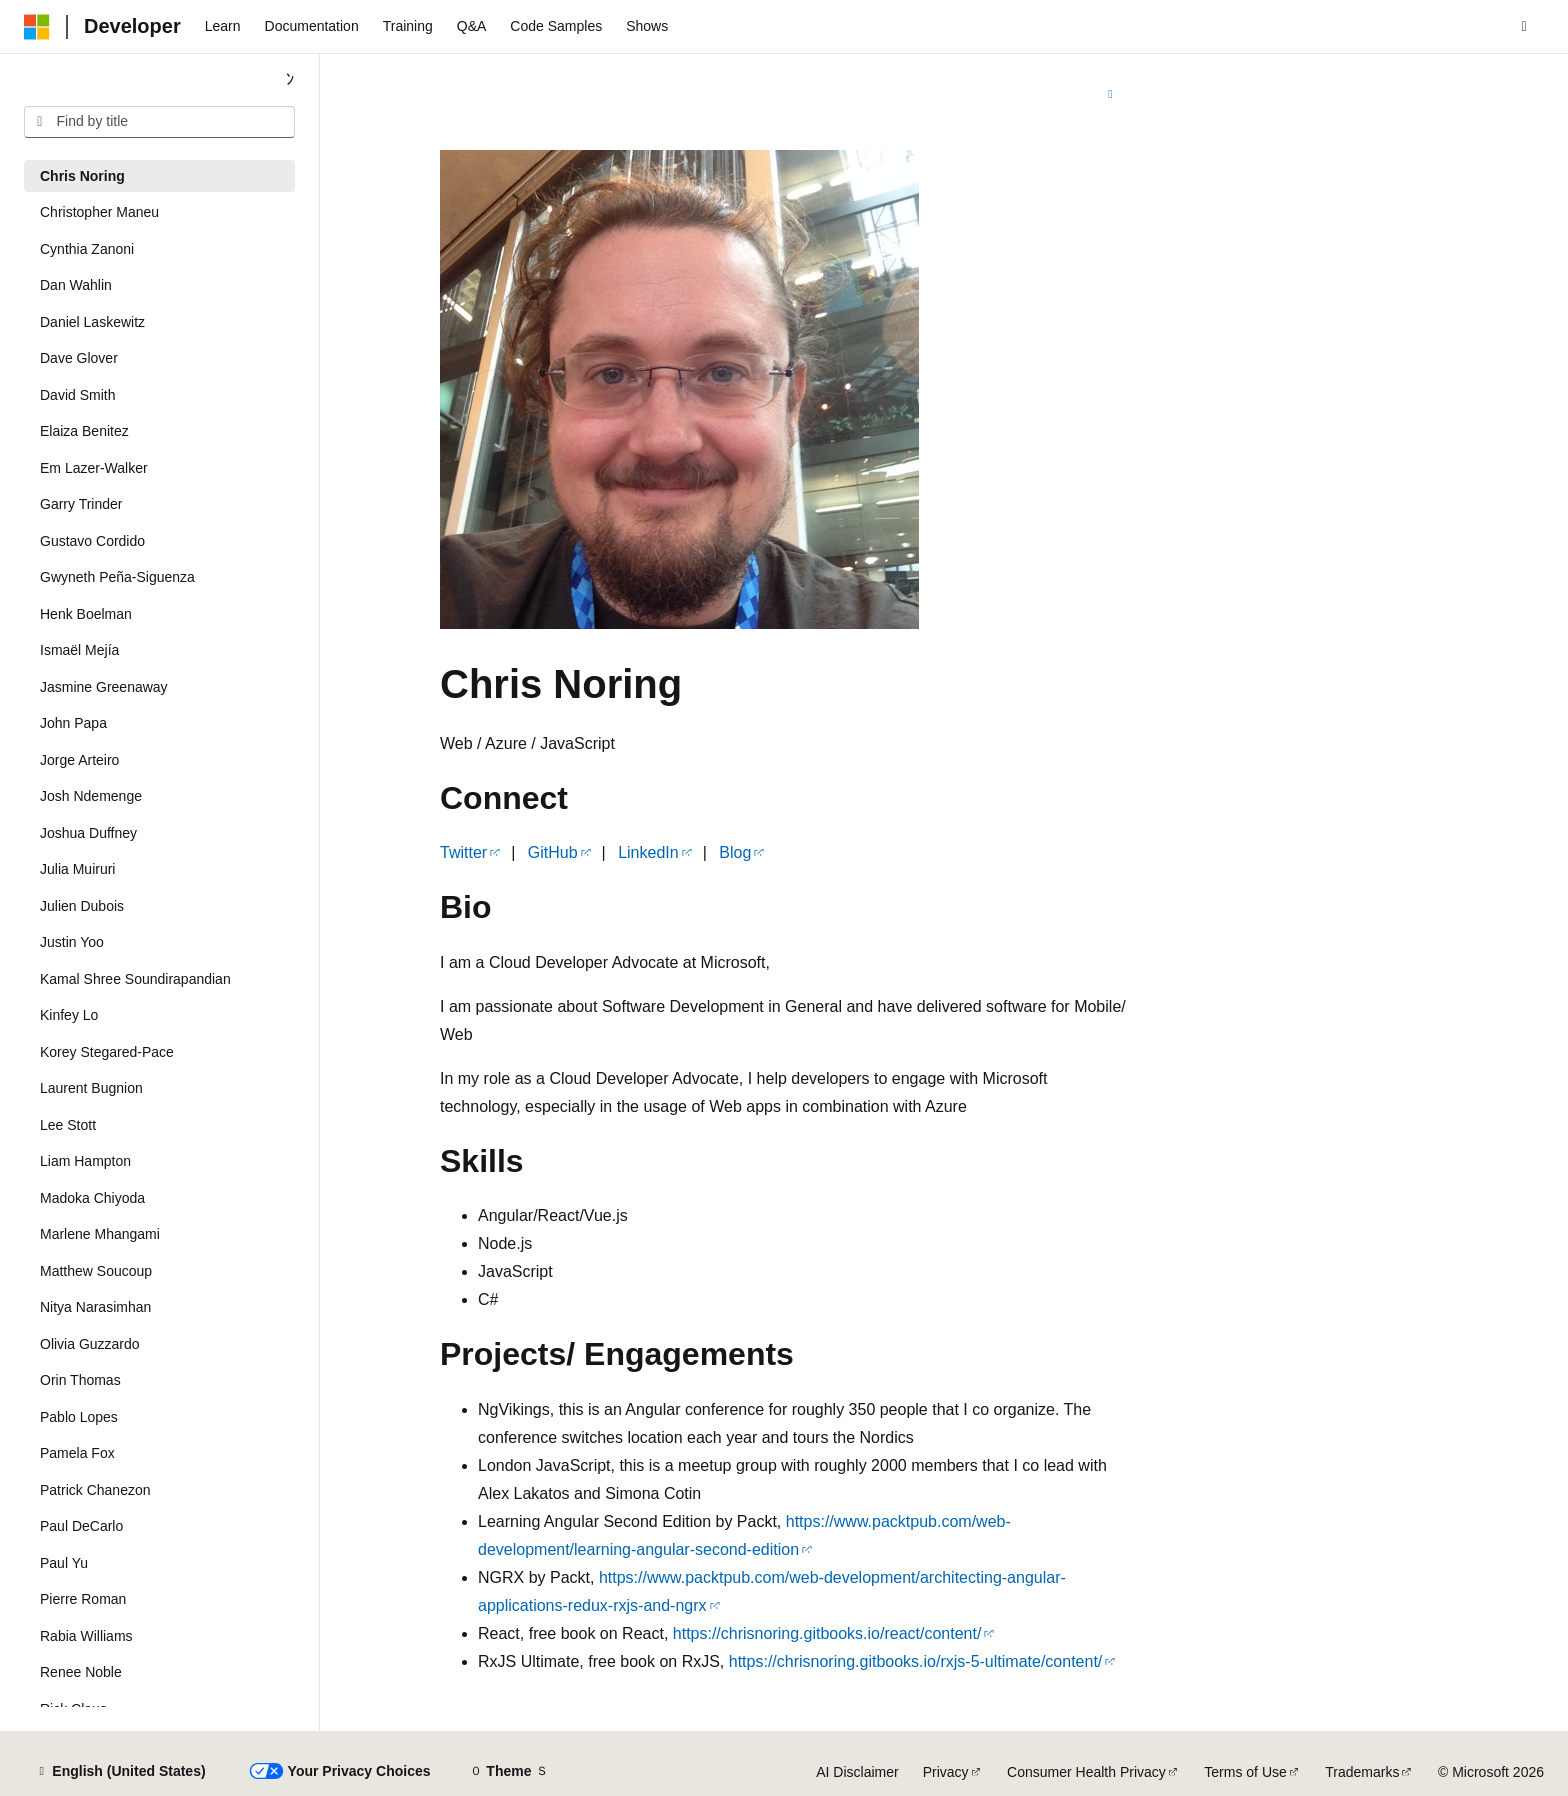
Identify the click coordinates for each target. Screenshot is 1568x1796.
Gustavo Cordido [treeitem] (92, 541)
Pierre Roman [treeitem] (83, 1599)
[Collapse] (290, 80)
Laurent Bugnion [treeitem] (91, 1088)
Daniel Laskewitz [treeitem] (92, 322)
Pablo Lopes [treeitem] (79, 1417)
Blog (735, 852)
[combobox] (159, 122)
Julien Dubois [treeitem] (82, 906)
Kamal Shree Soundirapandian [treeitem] (135, 979)
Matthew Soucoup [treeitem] (96, 1271)
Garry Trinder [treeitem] (81, 504)
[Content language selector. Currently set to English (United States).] (120, 1772)
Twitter (463, 852)
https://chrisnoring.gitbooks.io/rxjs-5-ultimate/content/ (916, 1661)
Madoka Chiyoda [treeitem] (92, 1198)
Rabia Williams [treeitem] (86, 1636)
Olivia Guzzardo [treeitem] (90, 1344)
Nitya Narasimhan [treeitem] (95, 1307)
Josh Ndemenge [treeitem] (91, 796)
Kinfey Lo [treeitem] (69, 1015)
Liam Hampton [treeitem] (85, 1161)
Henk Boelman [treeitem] (86, 614)
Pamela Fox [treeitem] (77, 1453)
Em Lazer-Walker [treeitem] (94, 468)
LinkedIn (648, 852)
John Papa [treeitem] (73, 723)
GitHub (553, 852)
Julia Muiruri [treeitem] (77, 869)
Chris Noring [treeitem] (82, 176)
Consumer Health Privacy (1086, 1772)
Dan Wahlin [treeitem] (76, 285)
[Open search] (1524, 27)
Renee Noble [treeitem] (81, 1672)
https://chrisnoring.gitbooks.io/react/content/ (827, 1633)
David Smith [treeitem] (77, 395)
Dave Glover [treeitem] (79, 358)
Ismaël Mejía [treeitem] (79, 650)
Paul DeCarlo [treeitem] (81, 1526)
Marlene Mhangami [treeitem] (100, 1234)
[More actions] (1110, 94)
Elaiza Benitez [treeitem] (84, 431)
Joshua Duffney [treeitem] (88, 833)
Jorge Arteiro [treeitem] (79, 760)
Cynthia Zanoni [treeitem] (87, 249)
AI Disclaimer (857, 1772)
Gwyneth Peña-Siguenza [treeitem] (117, 577)
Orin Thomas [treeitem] (80, 1380)
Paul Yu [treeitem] (64, 1563)
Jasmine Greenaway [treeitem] (104, 687)
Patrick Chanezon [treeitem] (95, 1490)
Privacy (946, 1772)
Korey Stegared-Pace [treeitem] (107, 1052)
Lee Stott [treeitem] (68, 1125)
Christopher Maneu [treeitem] (99, 212)
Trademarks (1362, 1772)
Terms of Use (1245, 1772)
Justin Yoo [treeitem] (72, 942)
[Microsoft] (37, 27)
